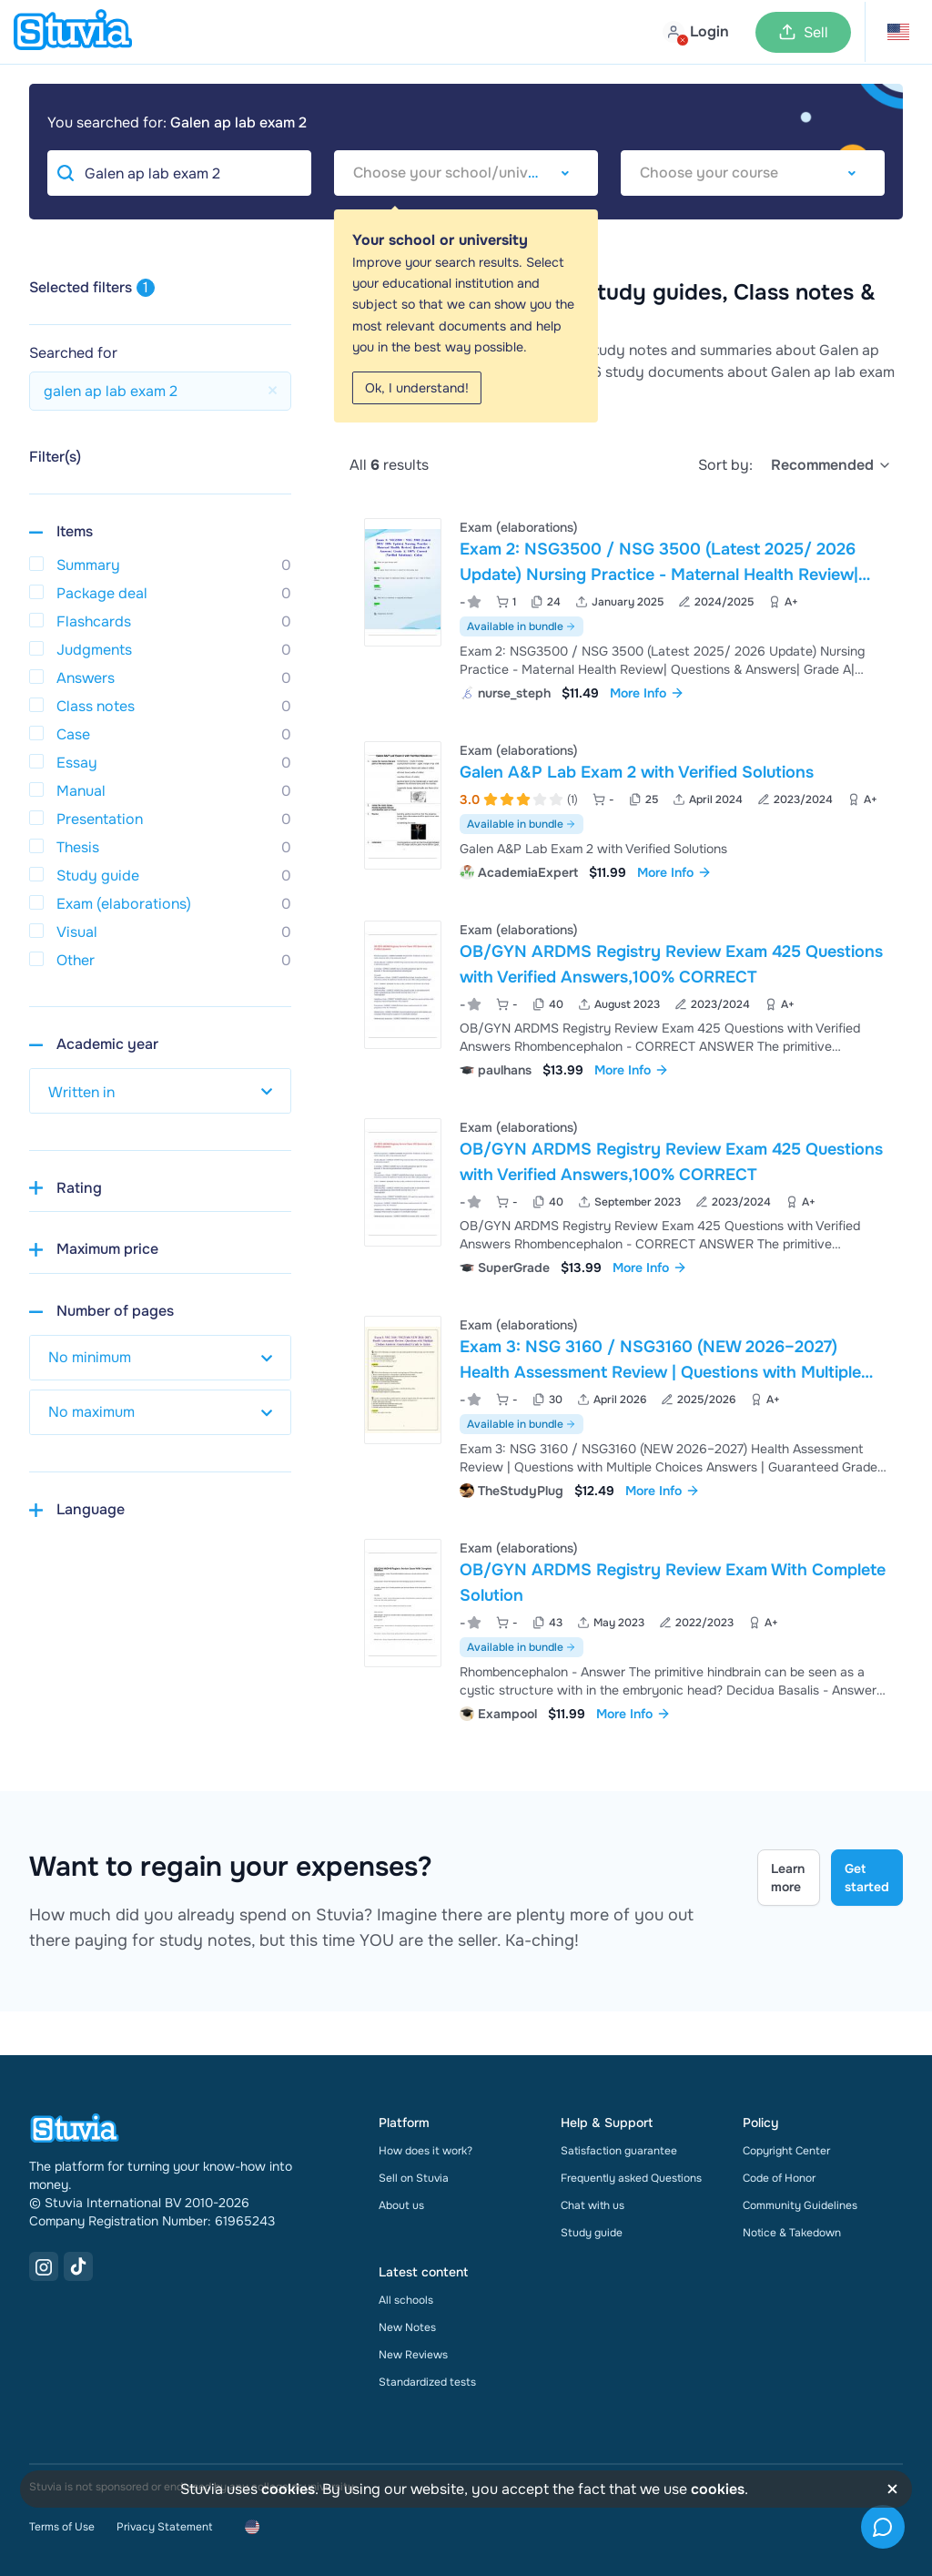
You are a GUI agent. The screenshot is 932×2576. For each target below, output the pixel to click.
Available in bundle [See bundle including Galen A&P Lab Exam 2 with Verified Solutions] (521, 824)
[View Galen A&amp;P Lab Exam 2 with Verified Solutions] (626, 809)
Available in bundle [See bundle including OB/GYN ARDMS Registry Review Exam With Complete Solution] (521, 1647)
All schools (406, 2300)
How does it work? (425, 2150)
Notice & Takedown (792, 2232)
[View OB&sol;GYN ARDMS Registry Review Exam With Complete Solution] (626, 1628)
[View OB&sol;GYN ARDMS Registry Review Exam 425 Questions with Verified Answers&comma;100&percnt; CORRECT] (626, 997)
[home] (73, 32)
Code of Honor (779, 2178)
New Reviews (413, 2354)
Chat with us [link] (592, 2205)
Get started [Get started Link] (867, 1877)
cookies (288, 2489)
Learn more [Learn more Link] (788, 1877)
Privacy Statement (164, 2527)
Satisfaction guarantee (619, 2150)
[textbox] (466, 173)
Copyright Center (786, 2150)
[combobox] (466, 173)
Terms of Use (62, 2527)
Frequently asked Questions (631, 2178)
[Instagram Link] (43, 2266)
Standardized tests (427, 2382)
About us (401, 2205)
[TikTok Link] (78, 2266)
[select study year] (160, 1091)
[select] (831, 465)
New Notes (407, 2327)
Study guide (592, 2232)
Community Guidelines (800, 2205)
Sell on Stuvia (414, 2178)
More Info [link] (647, 693)
